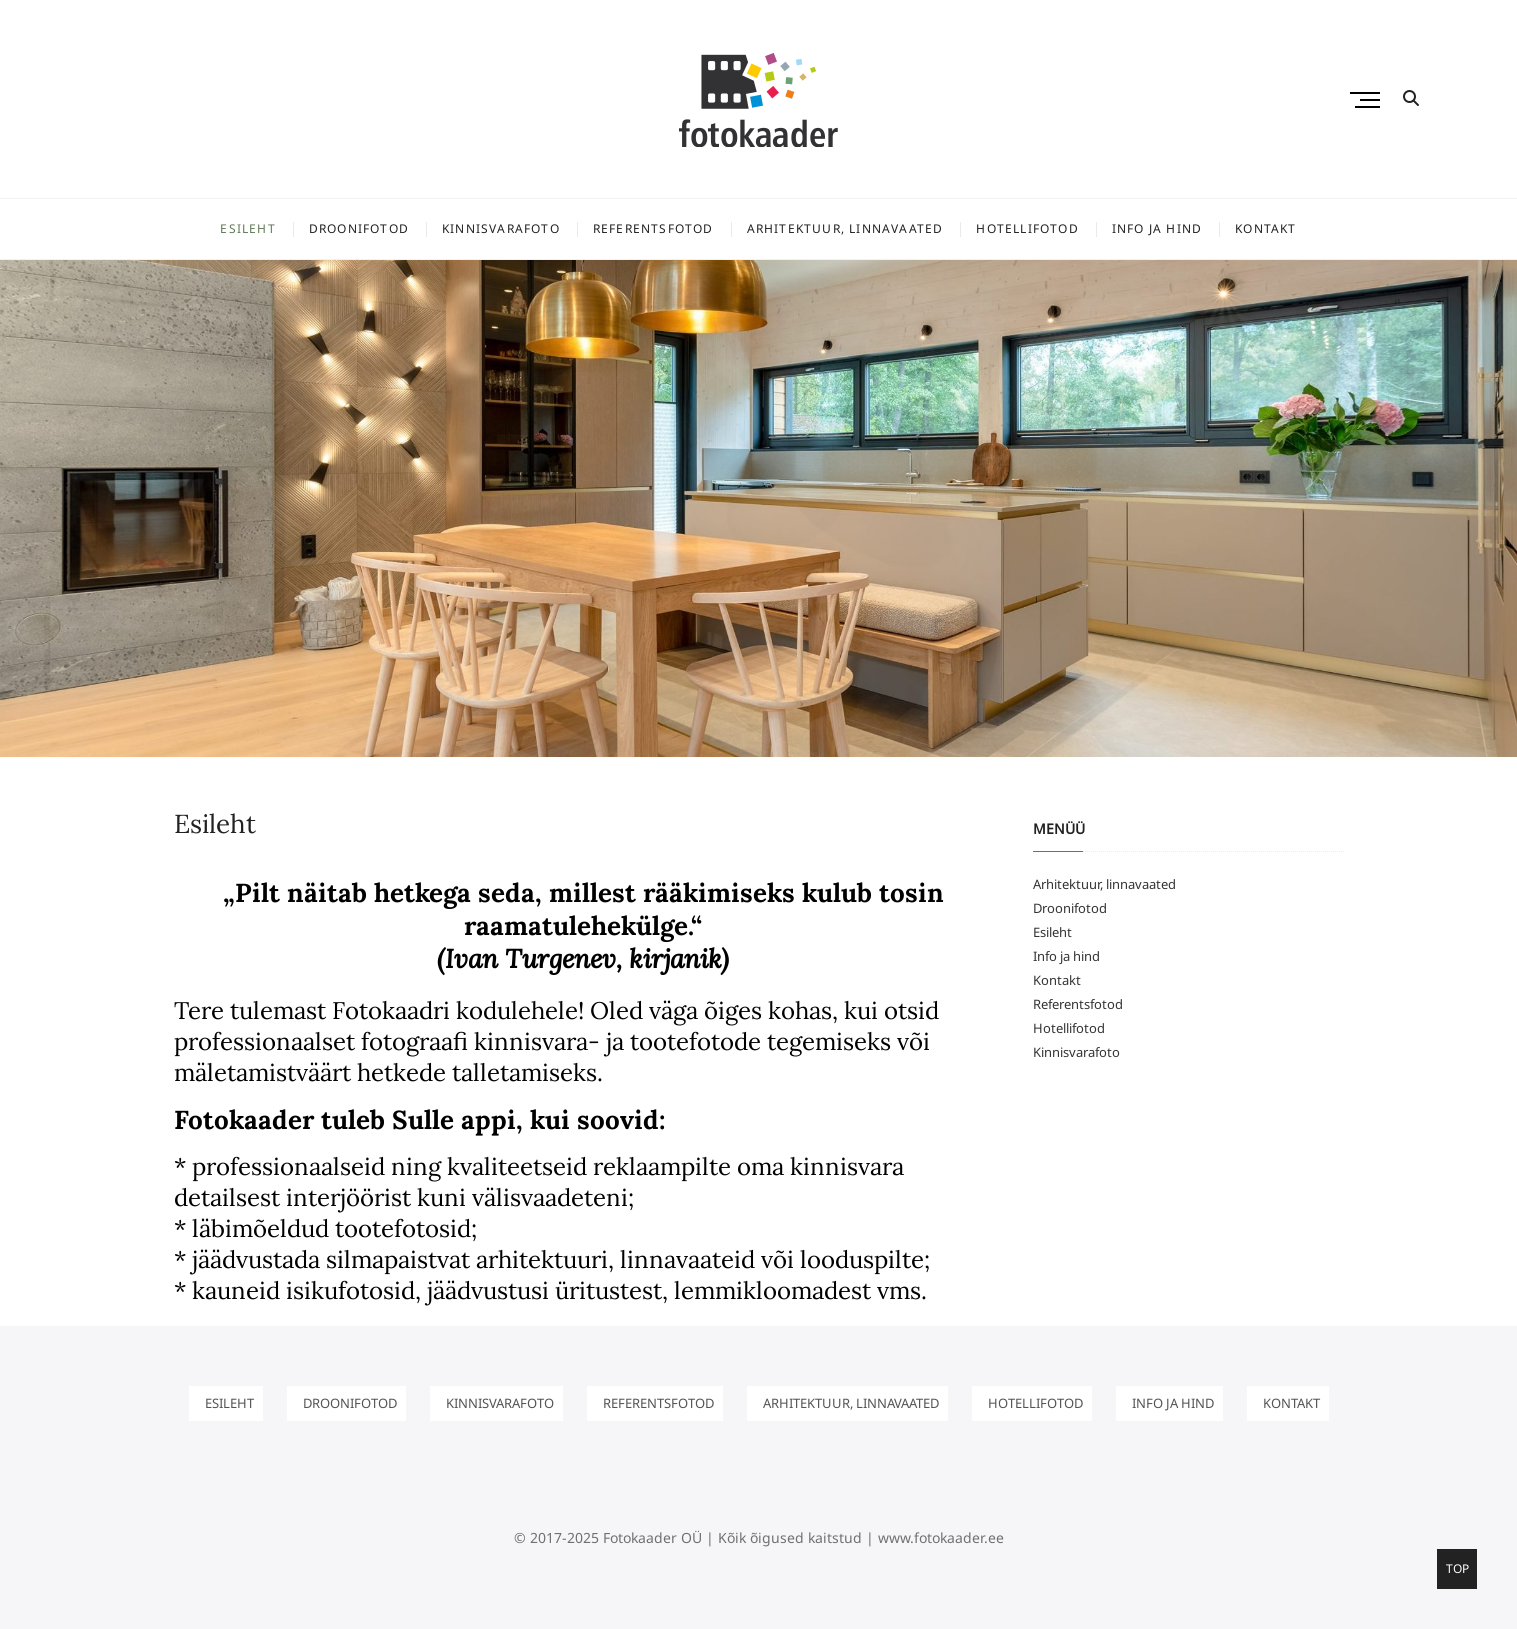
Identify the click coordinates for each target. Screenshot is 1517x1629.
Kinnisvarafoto (501, 228)
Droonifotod (359, 228)
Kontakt (1265, 228)
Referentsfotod (653, 228)
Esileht (247, 228)
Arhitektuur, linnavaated (845, 228)
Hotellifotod (1027, 228)
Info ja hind (1157, 228)
